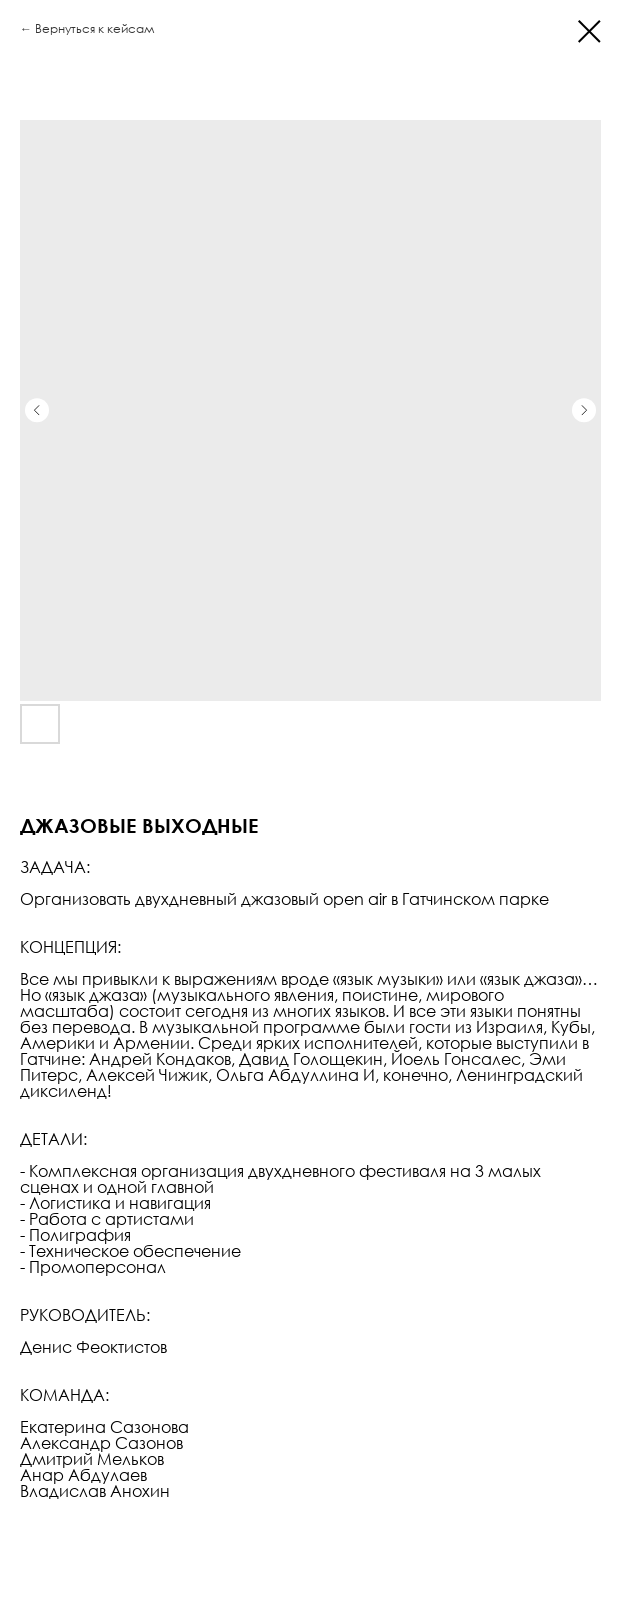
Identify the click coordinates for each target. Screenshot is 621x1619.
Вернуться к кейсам (95, 28)
